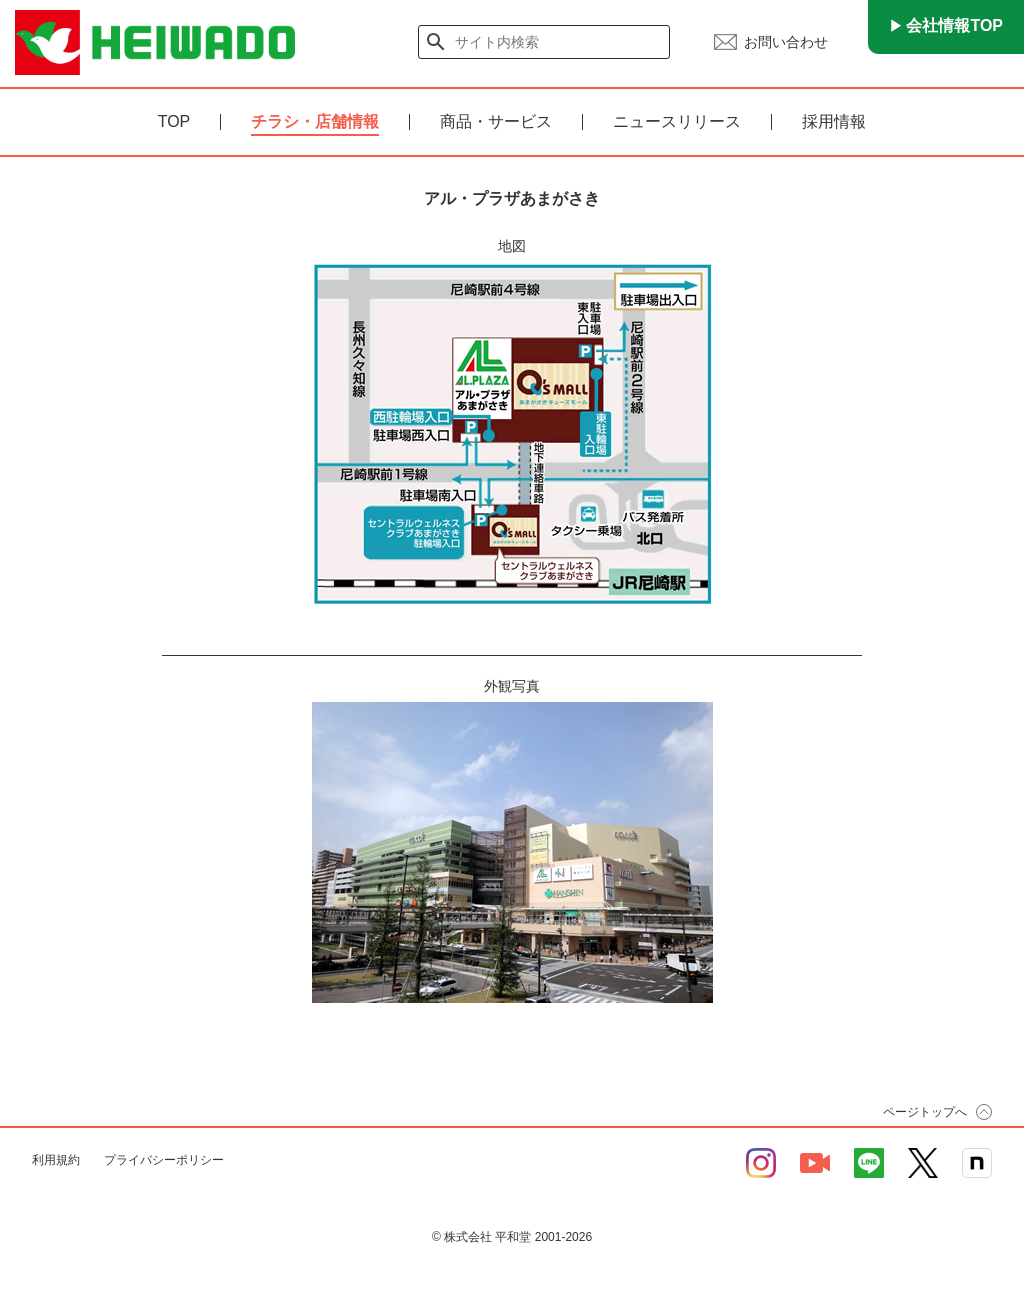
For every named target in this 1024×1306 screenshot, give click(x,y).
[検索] (545, 42)
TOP (174, 122)
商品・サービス (496, 122)
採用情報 (834, 122)
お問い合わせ (786, 42)
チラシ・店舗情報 (315, 122)
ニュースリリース (677, 122)
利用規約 (56, 1160)
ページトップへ (925, 1112)
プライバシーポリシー (164, 1160)
